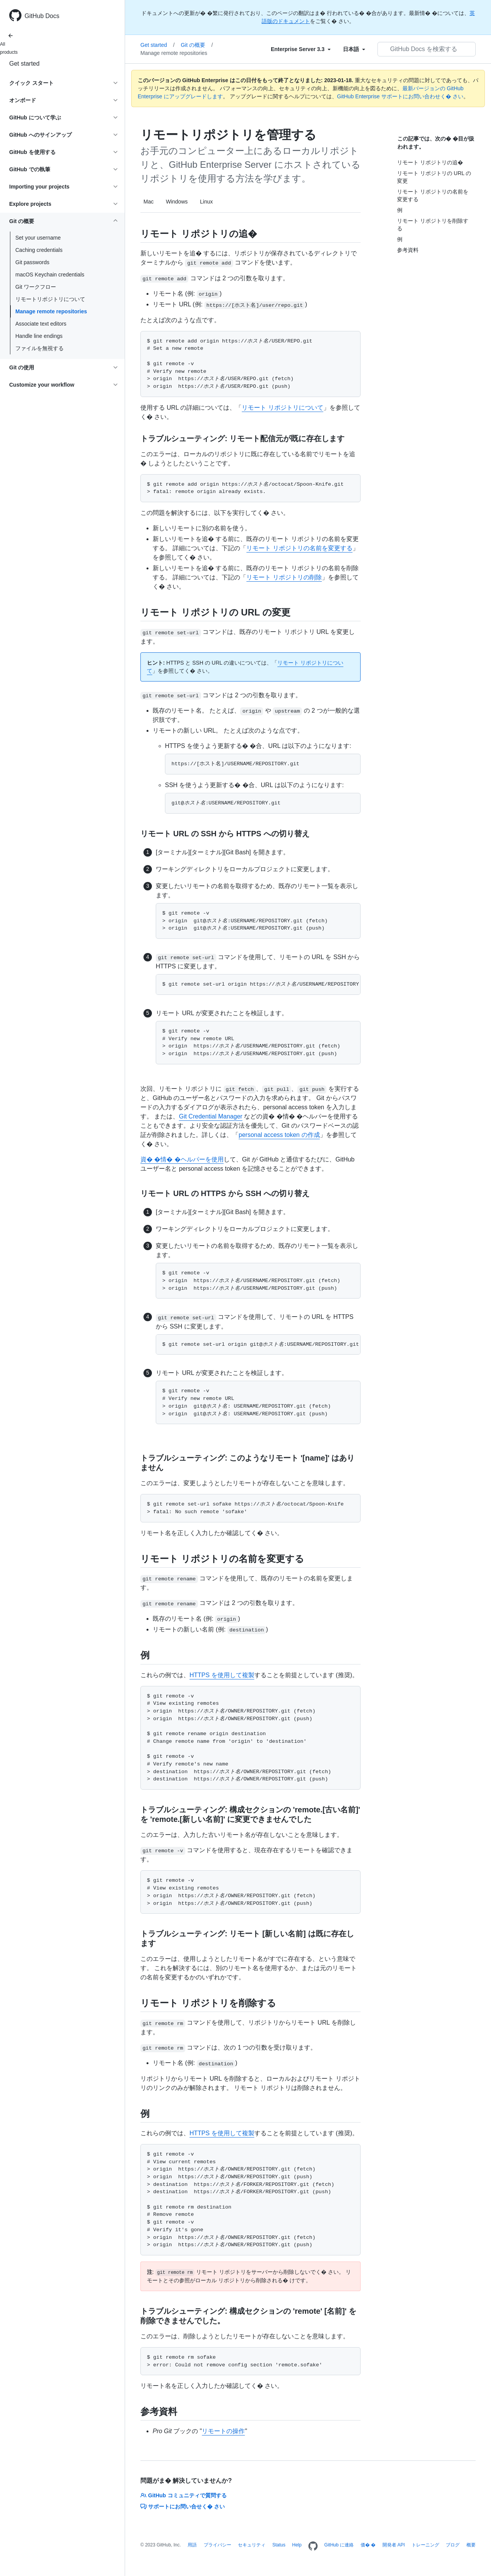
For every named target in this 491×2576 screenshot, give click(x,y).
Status (278, 2545)
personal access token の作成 (279, 1135)
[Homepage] (313, 2546)
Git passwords (32, 262)
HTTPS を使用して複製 (221, 1675)
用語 (192, 2545)
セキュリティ (251, 2545)
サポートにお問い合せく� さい (182, 2506)
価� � (368, 2545)
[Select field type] (301, 49)
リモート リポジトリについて (282, 407)
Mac (148, 202)
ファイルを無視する (39, 348)
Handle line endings (39, 336)
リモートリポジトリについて (50, 299)
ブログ (453, 2545)
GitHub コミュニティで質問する (183, 2495)
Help (297, 2545)
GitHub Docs (42, 16)
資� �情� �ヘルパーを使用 (182, 1159)
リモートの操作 (223, 2431)
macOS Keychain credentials (49, 274)
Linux (206, 202)
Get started (24, 63)
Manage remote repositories (51, 311)
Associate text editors (40, 324)
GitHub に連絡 (339, 2545)
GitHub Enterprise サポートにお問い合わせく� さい (400, 96)
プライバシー (217, 2545)
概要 (471, 2545)
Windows (177, 202)
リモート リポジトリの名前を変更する (299, 548)
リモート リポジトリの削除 (283, 577)
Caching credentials (39, 250)
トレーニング (425, 2545)
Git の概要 (197, 45)
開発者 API (393, 2545)
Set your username (38, 238)
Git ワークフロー (35, 287)
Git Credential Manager (210, 1116)
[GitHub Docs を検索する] (426, 49)
